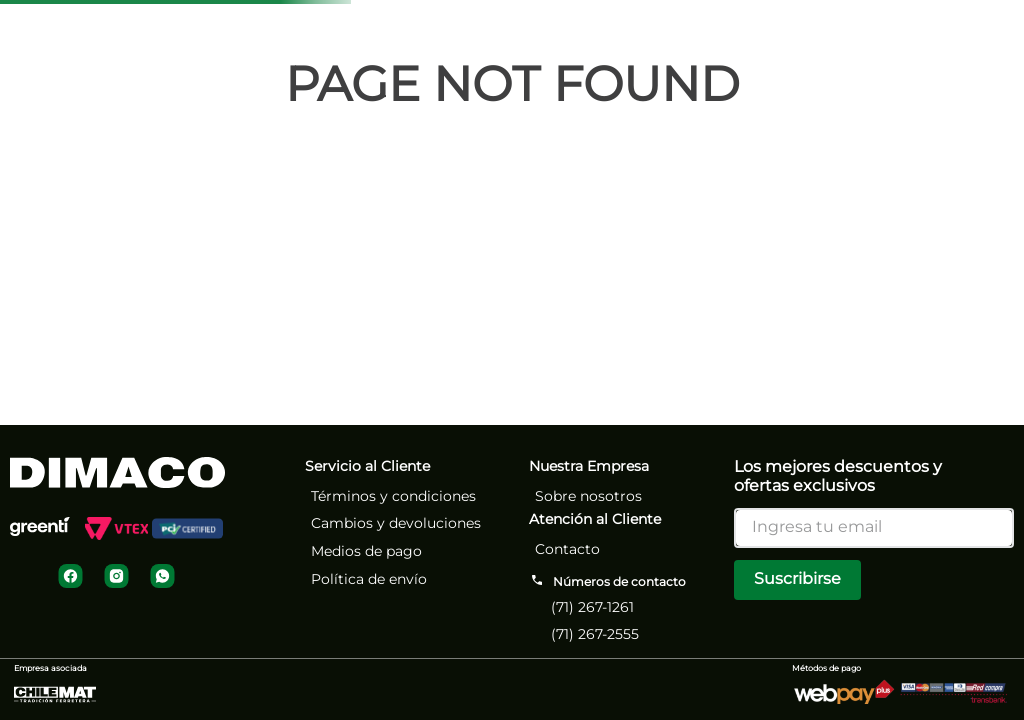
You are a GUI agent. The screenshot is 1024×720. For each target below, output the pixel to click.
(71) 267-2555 (595, 634)
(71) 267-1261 (592, 607)
